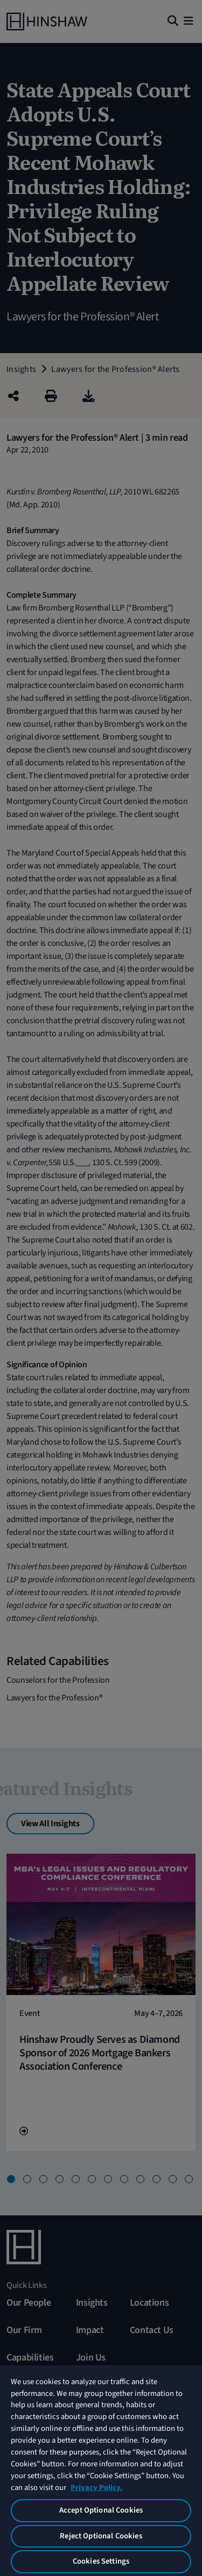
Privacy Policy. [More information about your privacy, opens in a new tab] (96, 2487)
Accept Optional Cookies (101, 2510)
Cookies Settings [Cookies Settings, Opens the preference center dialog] (101, 2561)
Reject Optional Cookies (101, 2536)
